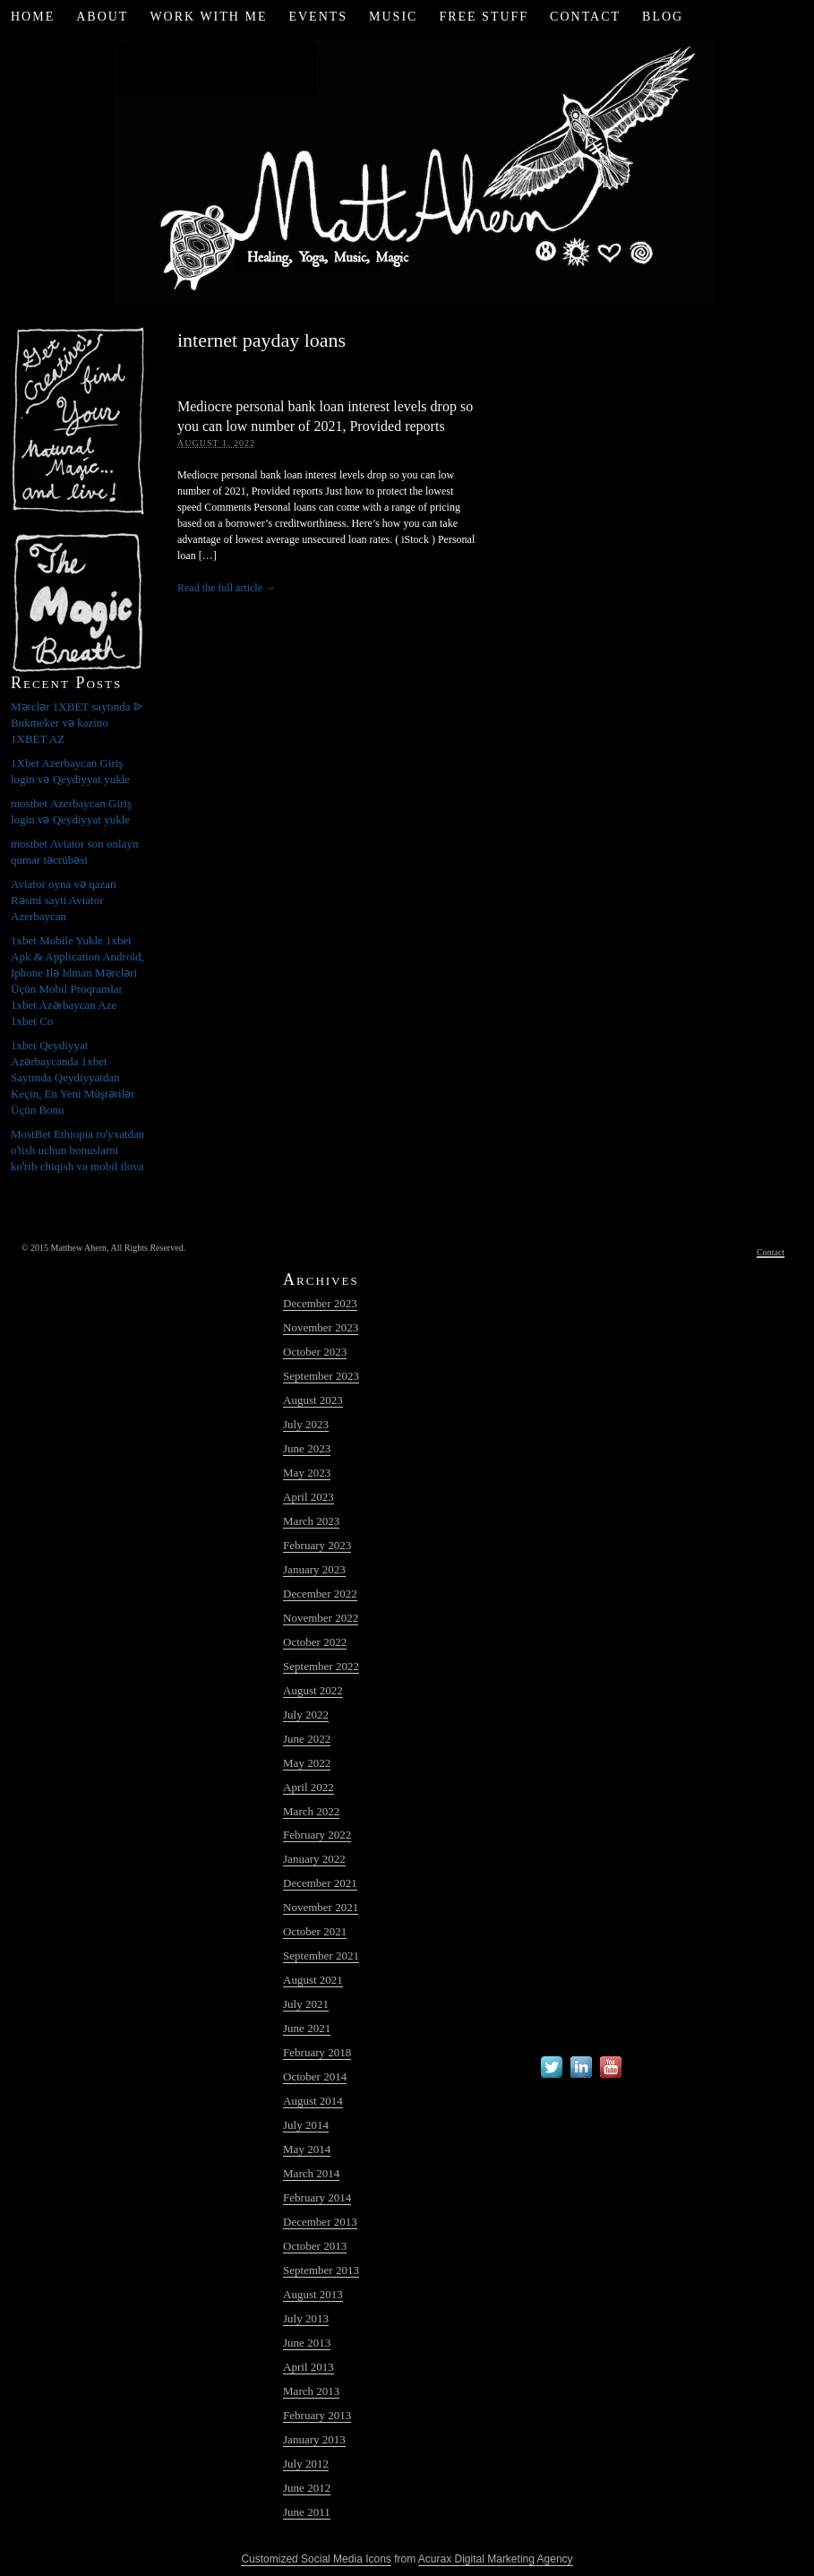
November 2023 (320, 1327)
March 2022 (311, 1811)
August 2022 (313, 1690)
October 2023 (315, 1351)
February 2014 (317, 2197)
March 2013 (311, 2391)
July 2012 (306, 2463)
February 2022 (317, 1834)
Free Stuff (483, 16)
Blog (662, 16)
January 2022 (314, 1858)
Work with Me (208, 16)
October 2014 (315, 2076)
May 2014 (306, 2149)
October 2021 (315, 1931)
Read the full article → (226, 588)
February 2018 (317, 2052)
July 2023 (306, 1424)
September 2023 (321, 1376)
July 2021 (306, 2004)
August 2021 (313, 1979)
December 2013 (320, 2221)
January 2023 (314, 1569)
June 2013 (306, 2342)
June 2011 (306, 2512)
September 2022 (321, 1666)
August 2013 (313, 2294)
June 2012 (306, 2487)
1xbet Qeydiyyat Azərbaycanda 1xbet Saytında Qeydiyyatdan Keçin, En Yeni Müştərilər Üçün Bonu (73, 1077)
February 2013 (317, 2415)
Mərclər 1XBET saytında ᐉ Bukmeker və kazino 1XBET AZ (76, 722)
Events (317, 16)
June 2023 (306, 1448)
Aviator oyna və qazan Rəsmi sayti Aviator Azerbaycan (63, 900)
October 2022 (315, 1642)
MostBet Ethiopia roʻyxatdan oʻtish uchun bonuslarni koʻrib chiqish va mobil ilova (77, 1150)
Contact (585, 16)
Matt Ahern (407, 170)
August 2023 (313, 1400)
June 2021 (306, 2028)
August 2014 (313, 2100)
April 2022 (308, 1787)
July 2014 (306, 2125)
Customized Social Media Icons (315, 2559)
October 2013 (315, 2246)
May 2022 (306, 1763)
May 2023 (306, 1472)
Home (33, 16)
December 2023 (320, 1303)
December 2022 (320, 1593)
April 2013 (308, 2367)
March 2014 (311, 2173)
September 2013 (321, 2270)
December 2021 (320, 1883)
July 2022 (306, 1714)
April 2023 (308, 1496)
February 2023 (317, 1545)
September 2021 (321, 1955)
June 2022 (306, 1738)
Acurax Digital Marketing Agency (495, 2559)
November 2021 (320, 1907)
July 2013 (306, 2318)
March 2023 (311, 1521)
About (102, 16)
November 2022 (320, 1617)
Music (393, 16)
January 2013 (314, 2439)
